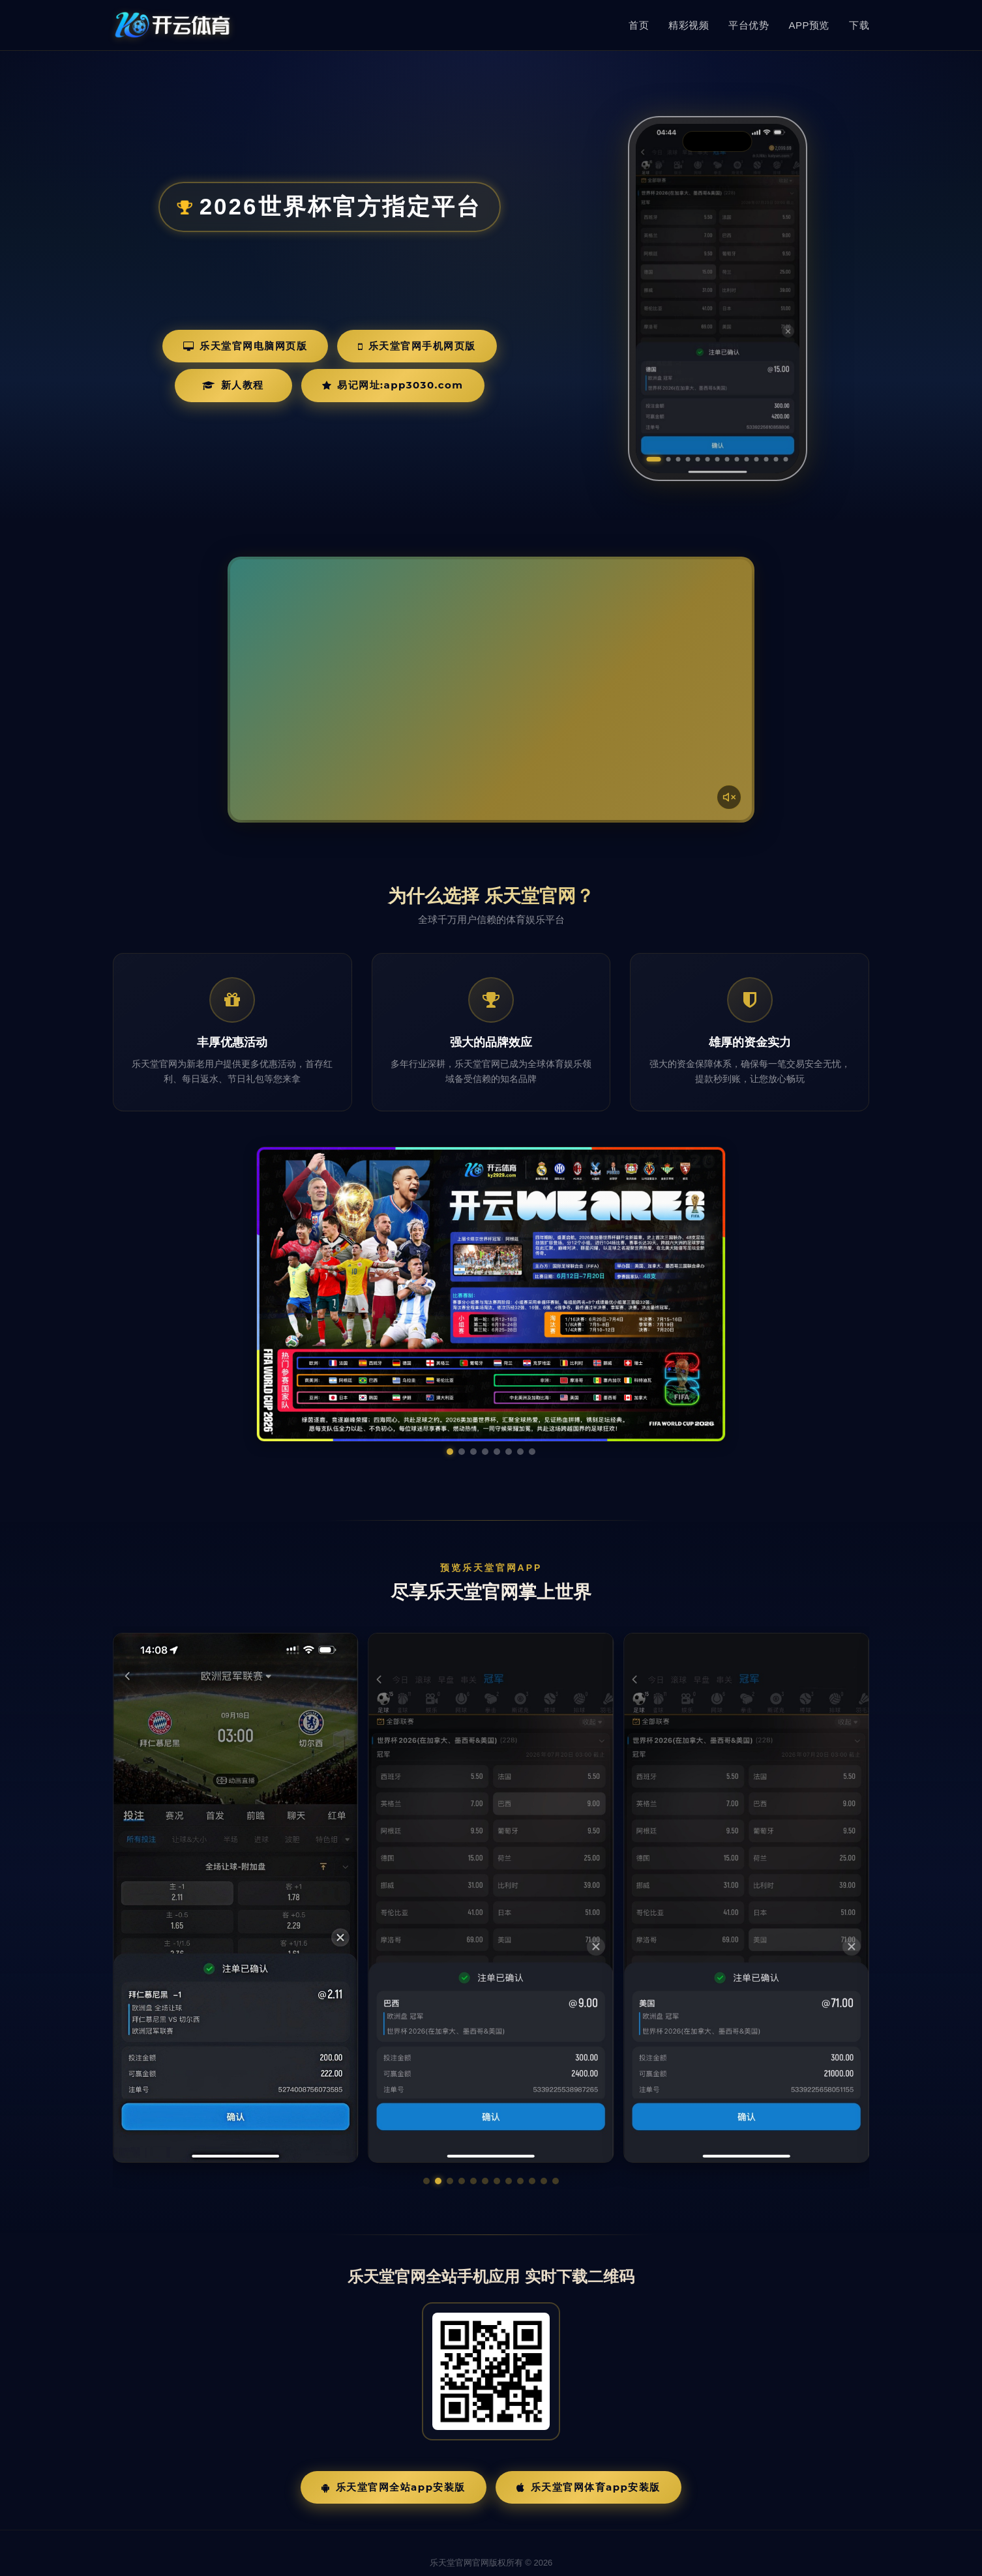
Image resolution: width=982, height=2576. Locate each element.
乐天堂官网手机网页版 (417, 346)
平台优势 (748, 25)
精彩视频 (688, 25)
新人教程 (233, 385)
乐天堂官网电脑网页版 (245, 346)
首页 (639, 25)
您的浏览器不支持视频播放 (491, 689)
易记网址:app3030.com (393, 385)
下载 (859, 25)
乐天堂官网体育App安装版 (588, 2452)
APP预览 (808, 25)
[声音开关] (729, 797)
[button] (426, 2146)
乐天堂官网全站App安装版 (393, 2452)
